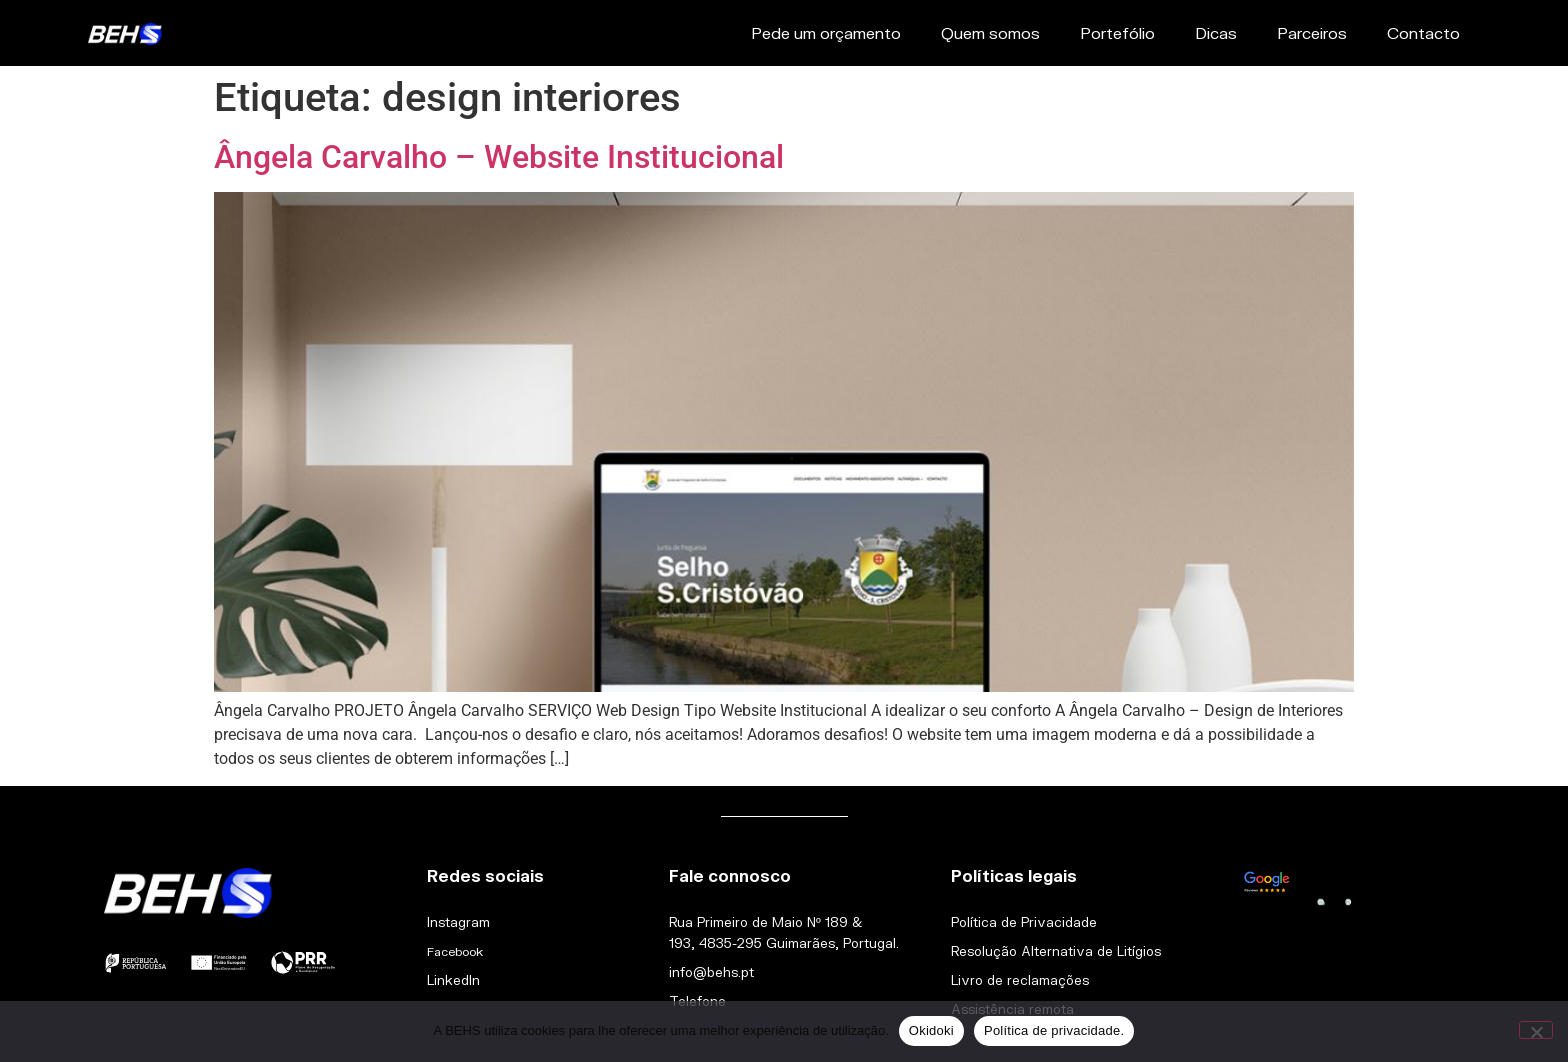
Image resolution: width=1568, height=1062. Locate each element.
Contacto (1423, 32)
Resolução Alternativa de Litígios (1056, 951)
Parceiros (1312, 32)
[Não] (1536, 1030)
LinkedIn (453, 980)
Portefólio (1117, 32)
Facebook (455, 951)
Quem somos (990, 32)
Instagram (458, 922)
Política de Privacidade (1024, 922)
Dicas (1216, 32)
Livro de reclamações (1020, 980)
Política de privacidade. (1054, 1030)
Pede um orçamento (826, 32)
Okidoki (931, 1030)
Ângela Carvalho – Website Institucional (499, 157)
